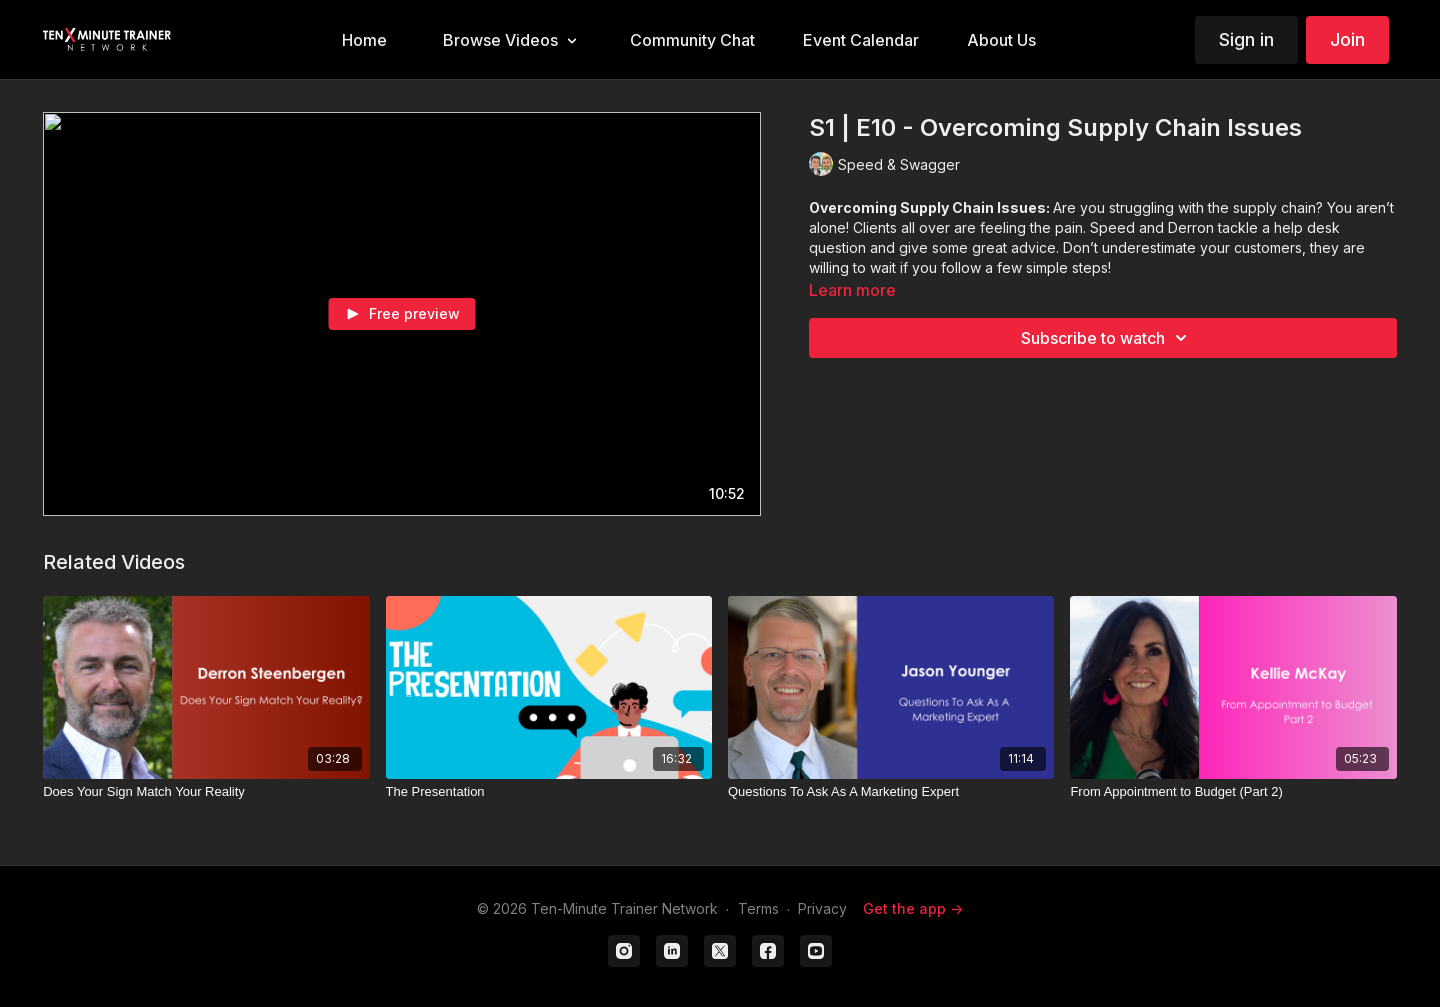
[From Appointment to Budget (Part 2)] (1233, 792)
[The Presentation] (549, 792)
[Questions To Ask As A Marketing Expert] (891, 792)
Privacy (822, 908)
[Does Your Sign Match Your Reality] (206, 792)
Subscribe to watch (1107, 338)
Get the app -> (913, 908)
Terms (758, 908)
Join (1347, 39)
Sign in (1246, 39)
